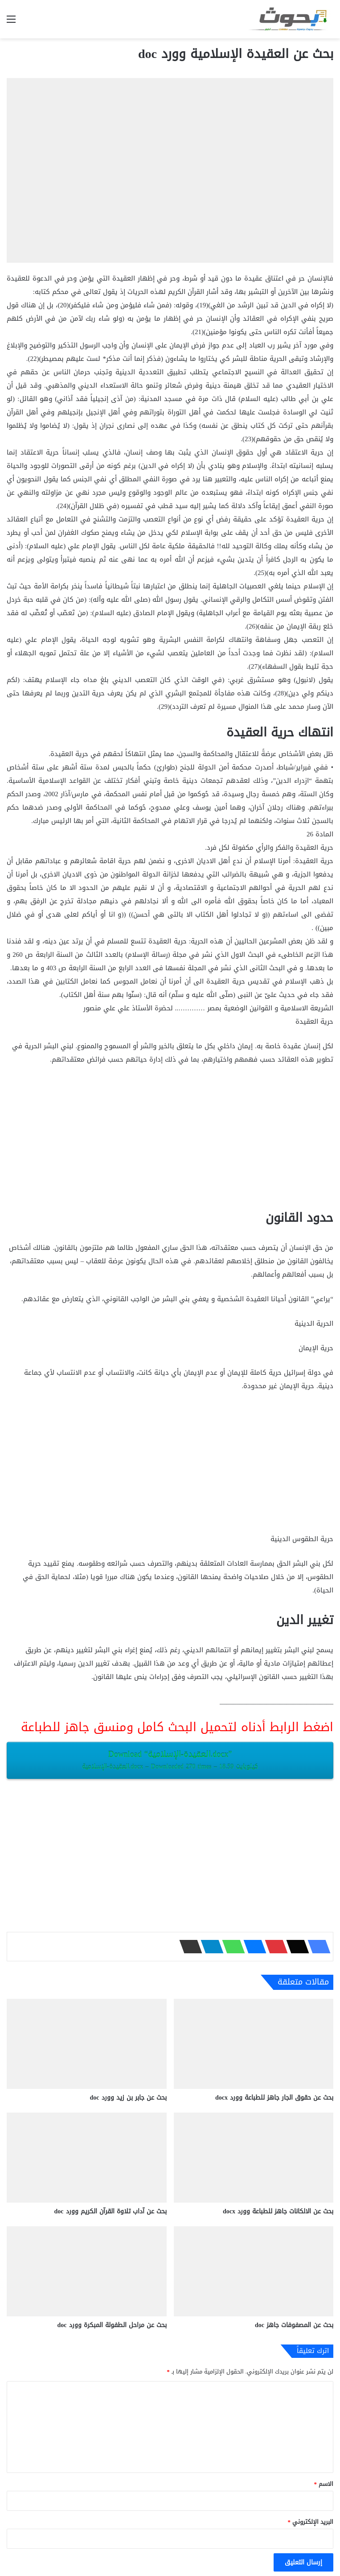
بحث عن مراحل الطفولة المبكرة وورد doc (112, 2325)
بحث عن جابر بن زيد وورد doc (128, 2098)
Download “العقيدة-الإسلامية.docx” (170, 1760)
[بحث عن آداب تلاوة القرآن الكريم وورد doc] (87, 2158)
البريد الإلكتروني (311, 2521)
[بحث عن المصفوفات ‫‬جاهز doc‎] (254, 2271)
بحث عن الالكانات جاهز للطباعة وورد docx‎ (278, 2211)
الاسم (324, 2483)
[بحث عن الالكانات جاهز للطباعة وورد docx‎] (254, 2158)
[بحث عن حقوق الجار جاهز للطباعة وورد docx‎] (254, 2044)
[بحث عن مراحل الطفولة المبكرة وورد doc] (87, 2271)
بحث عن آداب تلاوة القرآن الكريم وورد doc (110, 2211)
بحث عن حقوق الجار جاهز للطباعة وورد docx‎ (274, 2098)
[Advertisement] (170, 1139)
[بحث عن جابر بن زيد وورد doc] (87, 2044)
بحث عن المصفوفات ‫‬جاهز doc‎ (294, 2325)
